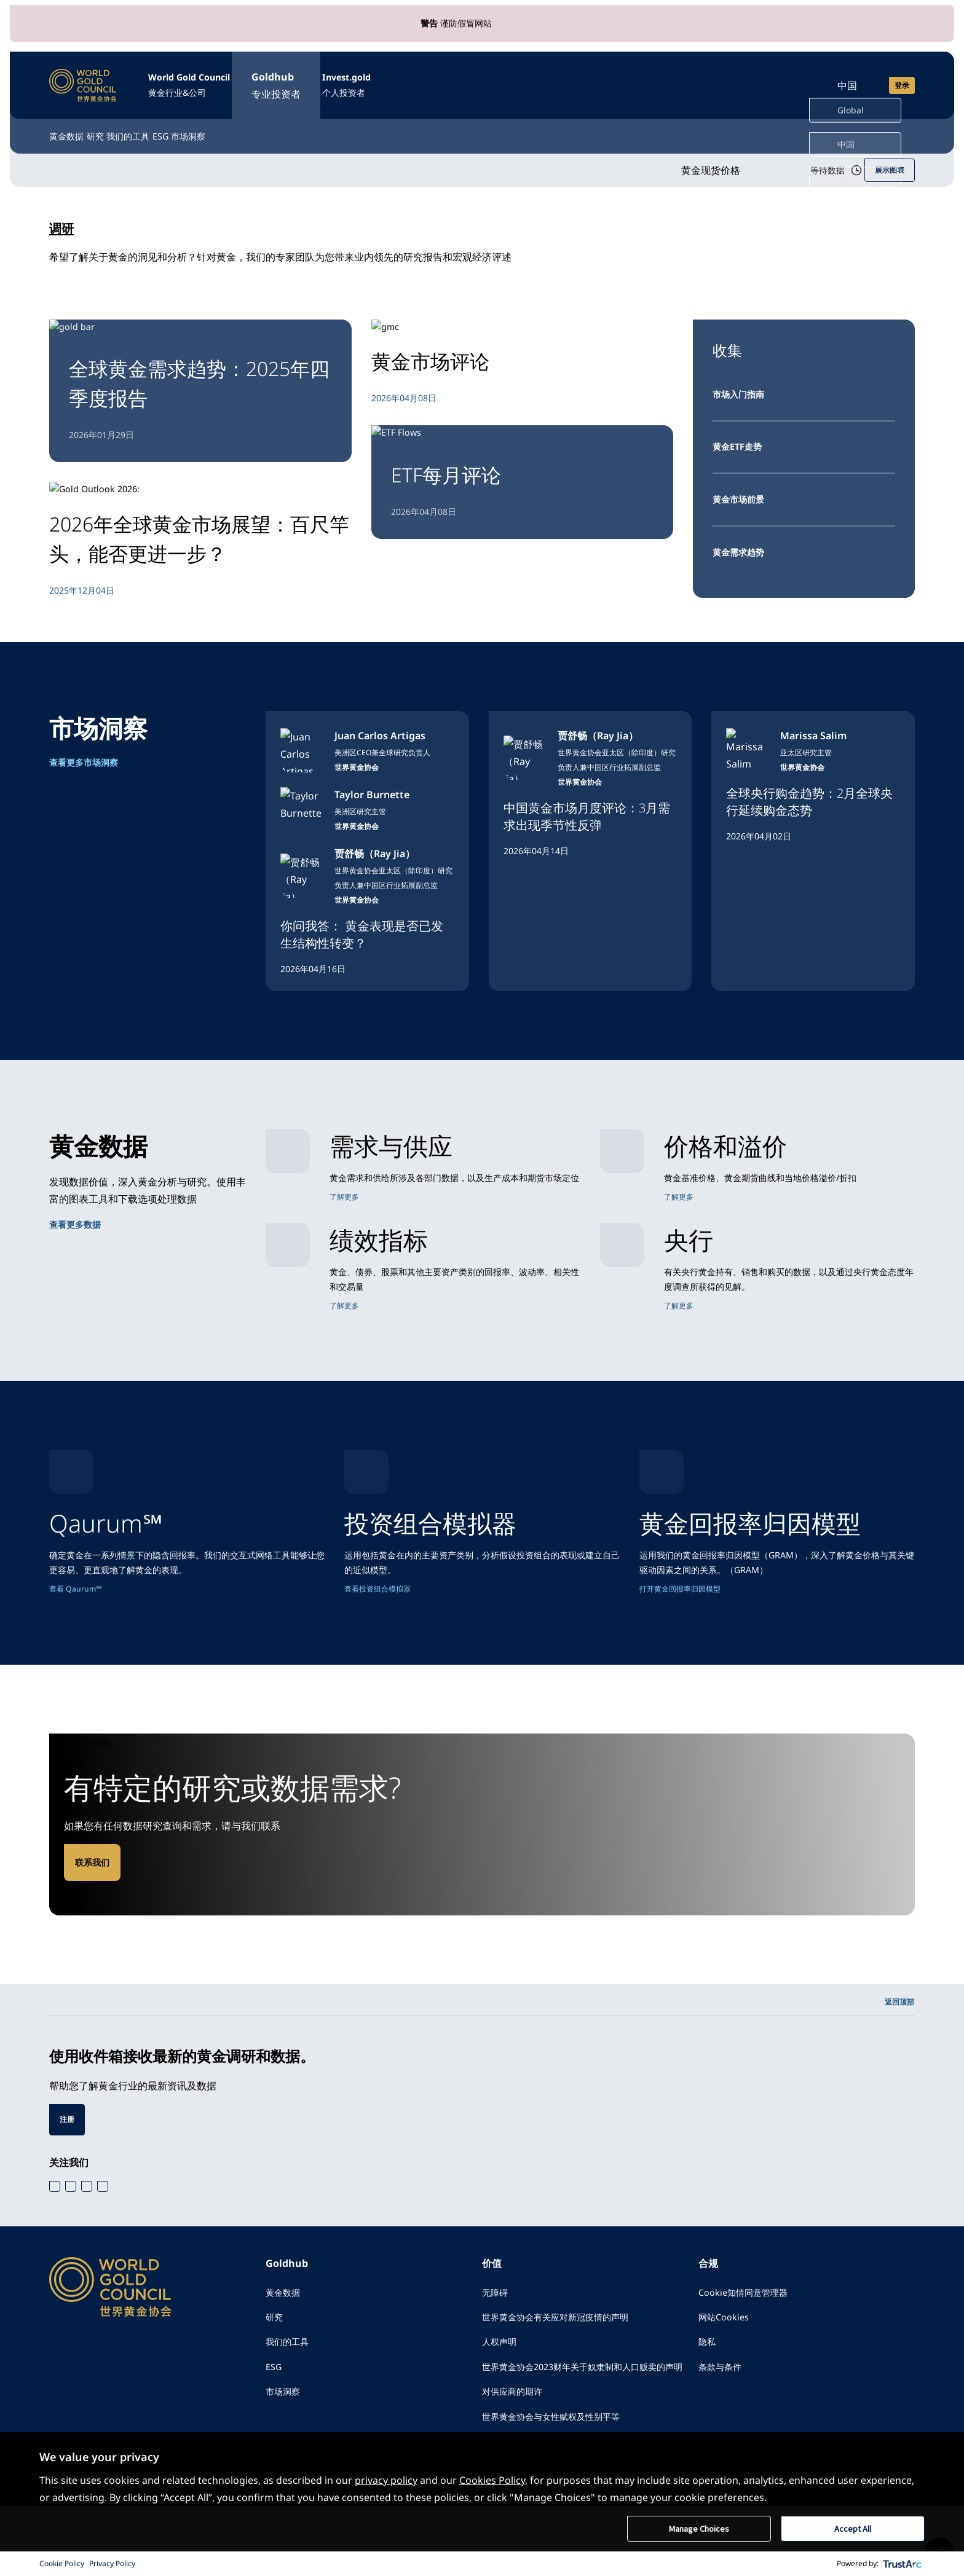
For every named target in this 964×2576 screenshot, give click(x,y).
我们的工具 (191, 124)
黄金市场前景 (742, 491)
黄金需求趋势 (742, 545)
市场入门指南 (742, 384)
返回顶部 (897, 2038)
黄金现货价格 (683, 159)
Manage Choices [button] (699, 2528)
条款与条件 (723, 2414)
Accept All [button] (853, 2528)
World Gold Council (212, 79)
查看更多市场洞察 (88, 757)
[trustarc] (902, 2564)
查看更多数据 (78, 1219)
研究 (128, 124)
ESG (255, 124)
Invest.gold (415, 79)
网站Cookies (726, 2360)
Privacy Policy (112, 2563)
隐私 (708, 2387)
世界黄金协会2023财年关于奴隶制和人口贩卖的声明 (586, 2423)
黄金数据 (69, 124)
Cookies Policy (492, 2479)
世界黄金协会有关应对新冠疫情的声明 (565, 2360)
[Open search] (792, 79)
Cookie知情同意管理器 (748, 2333)
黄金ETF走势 (740, 437)
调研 (64, 216)
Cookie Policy (61, 2563)
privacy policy (386, 2479)
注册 (68, 2158)
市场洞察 (313, 124)
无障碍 (497, 2333)
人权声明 (501, 2387)
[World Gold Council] (83, 78)
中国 (847, 78)
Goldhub (323, 79)
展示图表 (887, 159)
